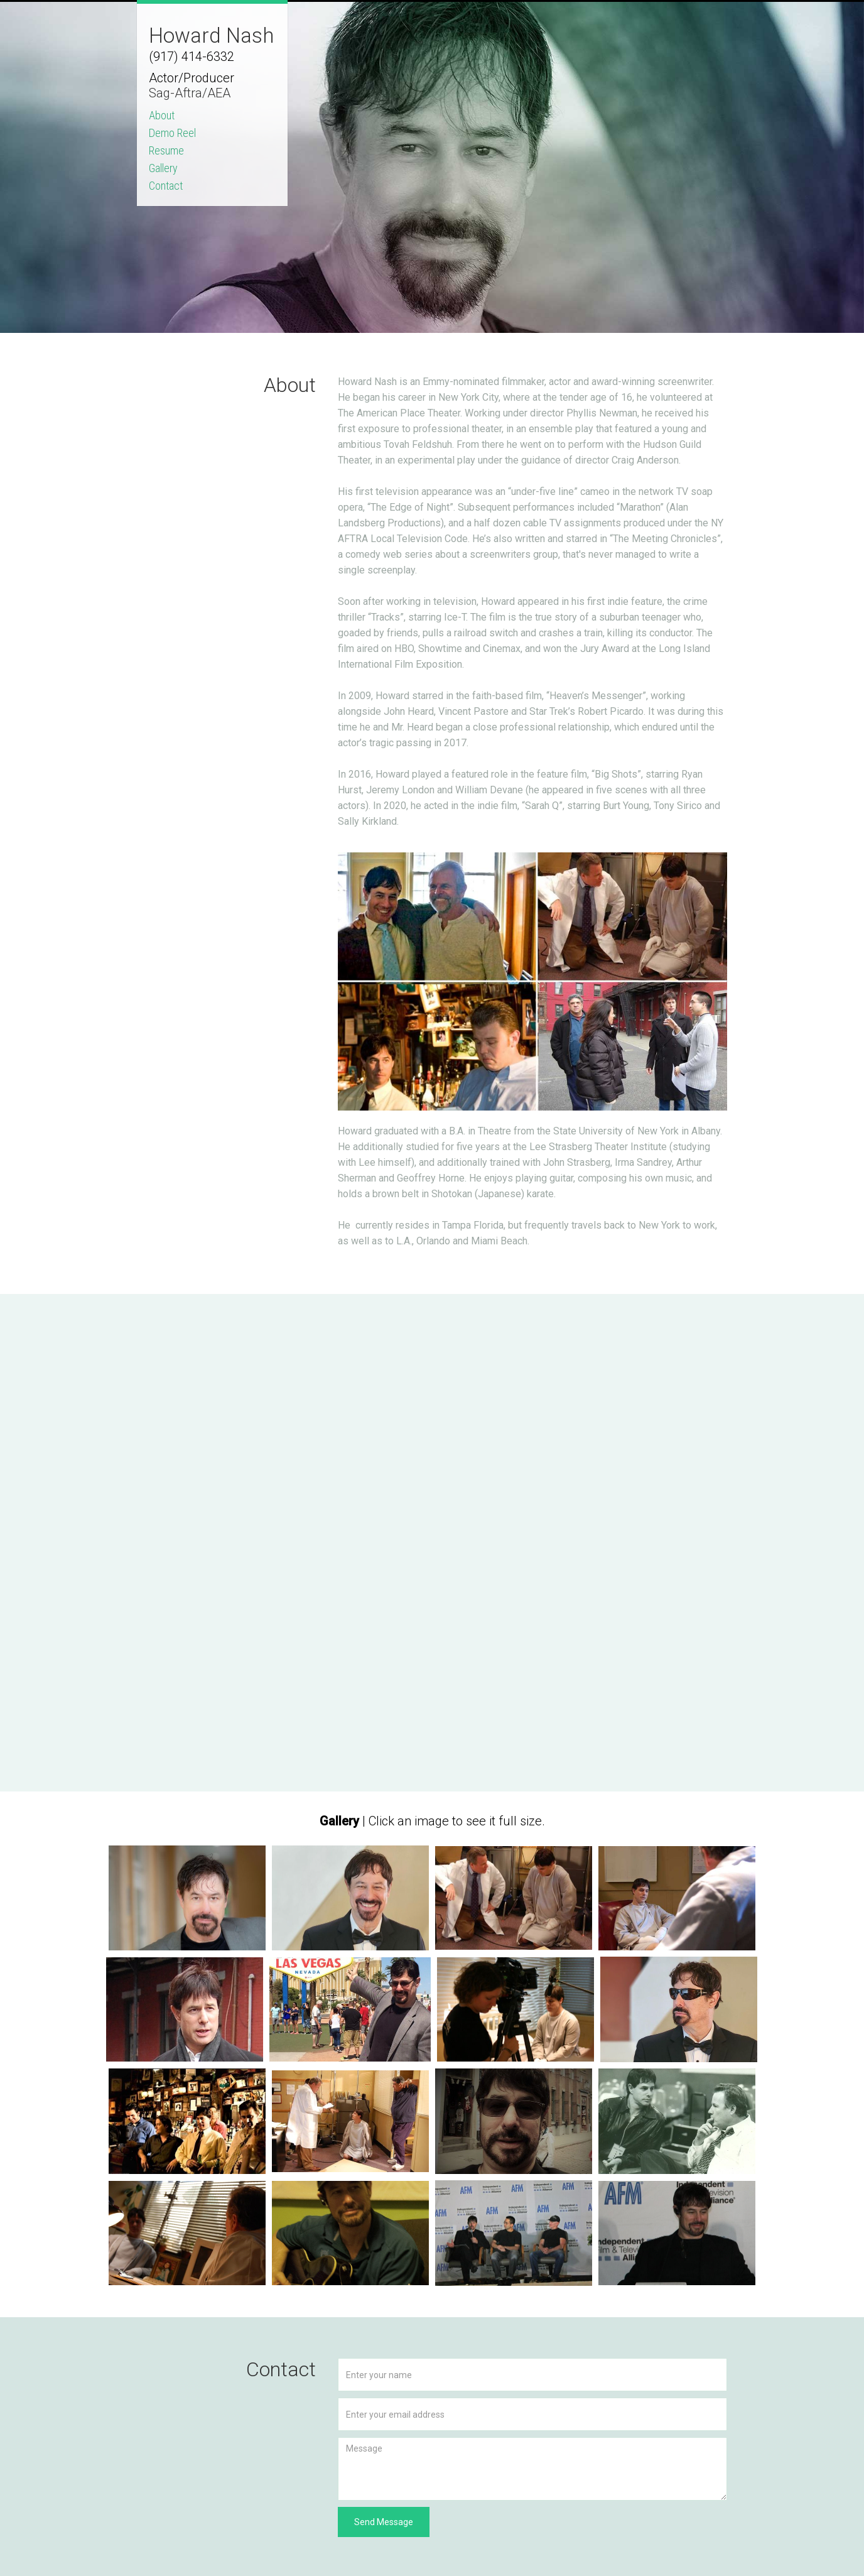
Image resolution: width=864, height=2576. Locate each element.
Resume (166, 150)
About (162, 115)
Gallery (163, 168)
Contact (166, 186)
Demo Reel (172, 133)
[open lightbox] (187, 1898)
